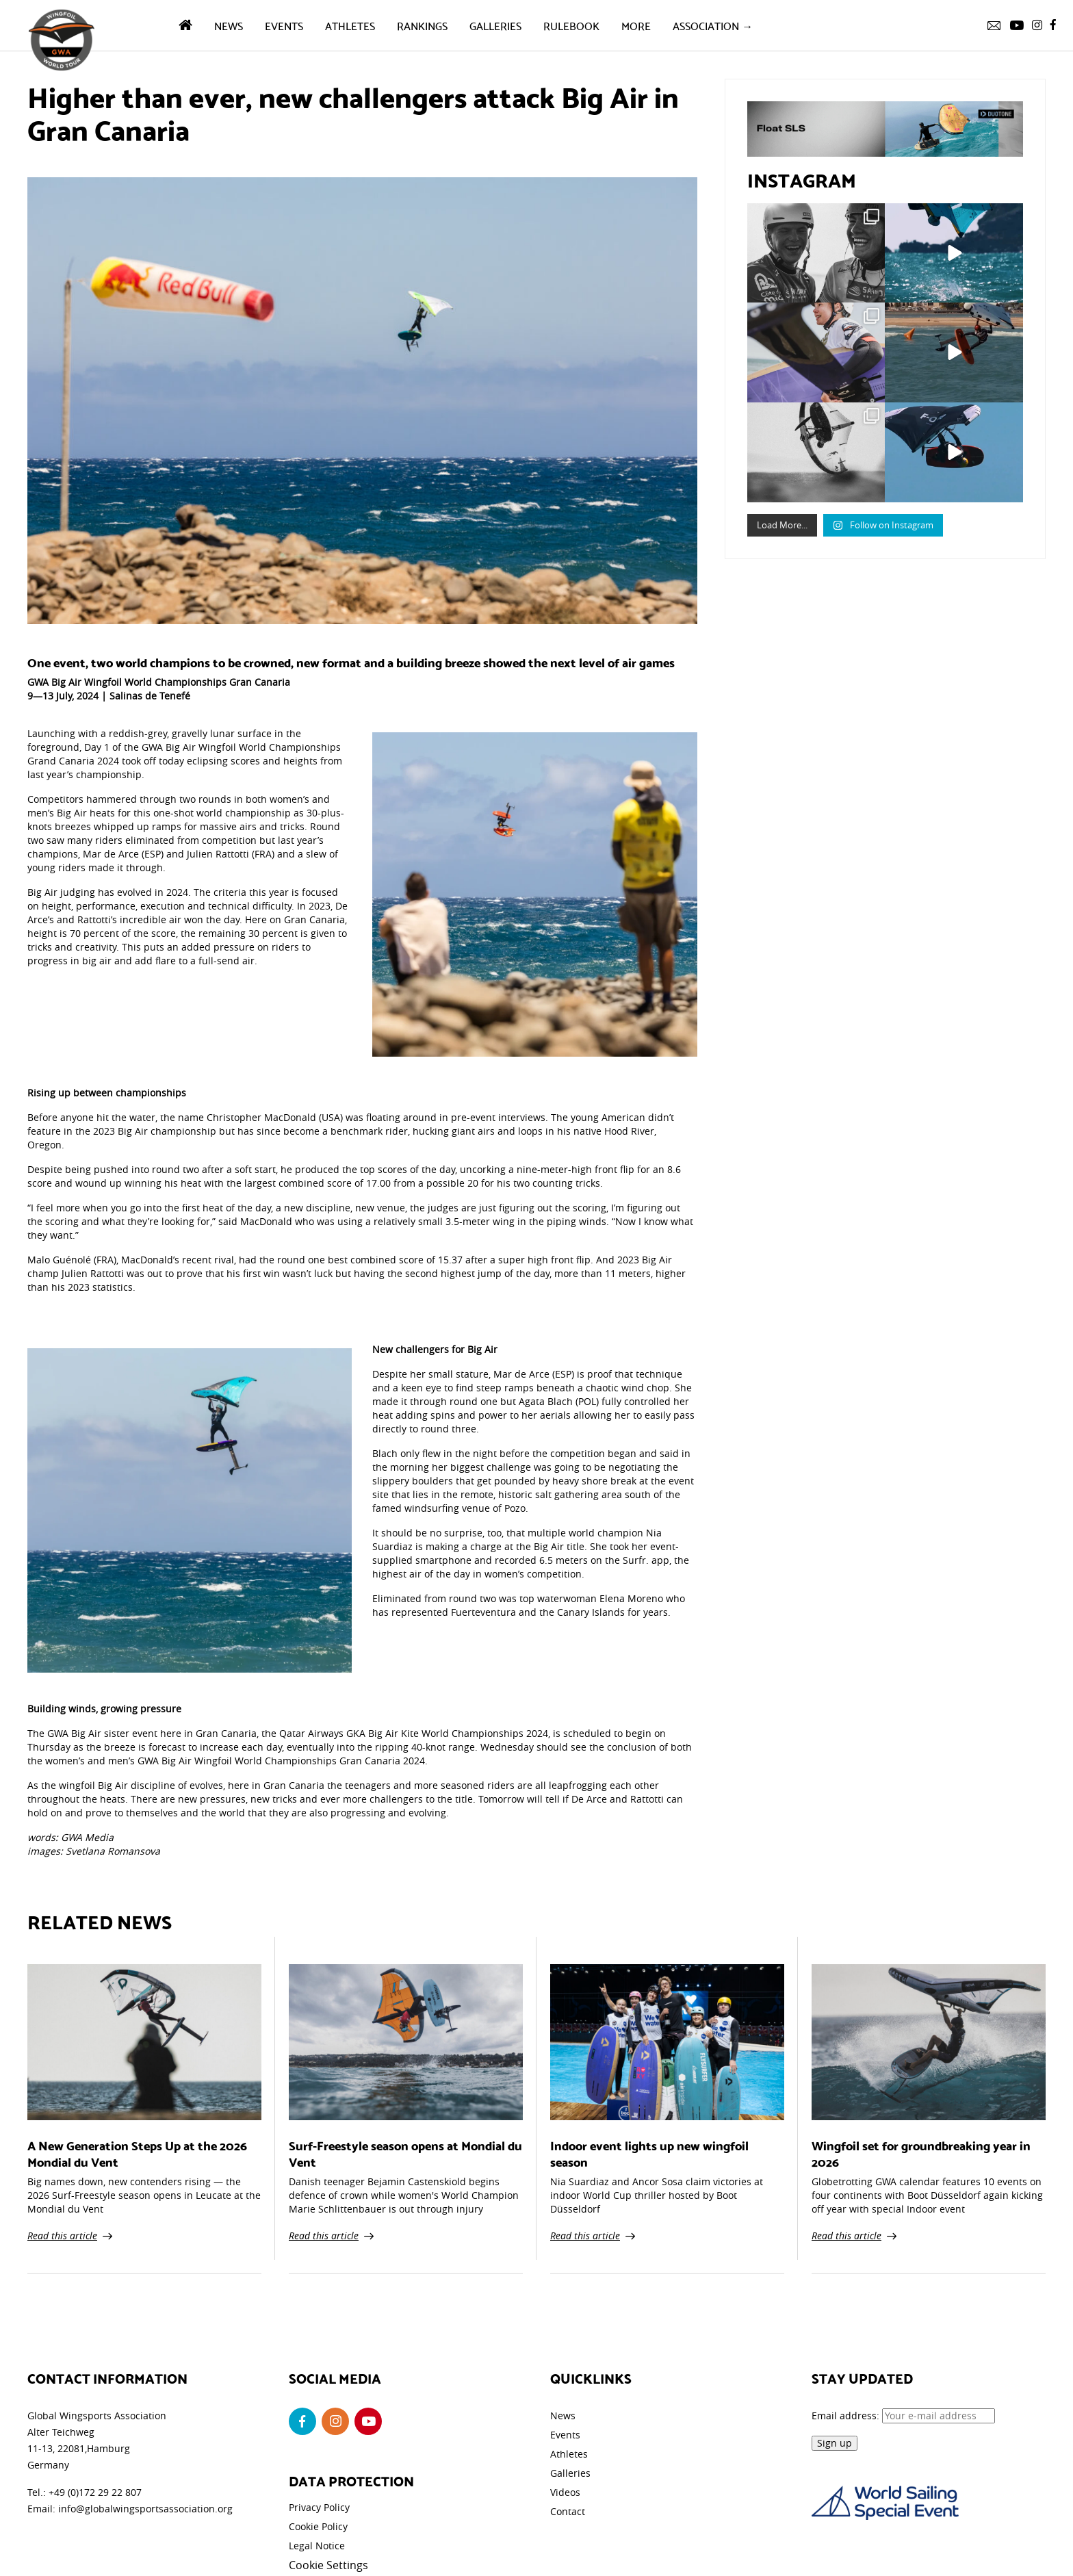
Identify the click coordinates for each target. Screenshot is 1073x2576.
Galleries (495, 25)
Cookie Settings (328, 2565)
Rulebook (571, 25)
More (636, 25)
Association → (713, 25)
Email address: (903, 2415)
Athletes (350, 25)
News (228, 25)
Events (284, 25)
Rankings (422, 25)
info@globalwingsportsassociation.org (145, 2508)
